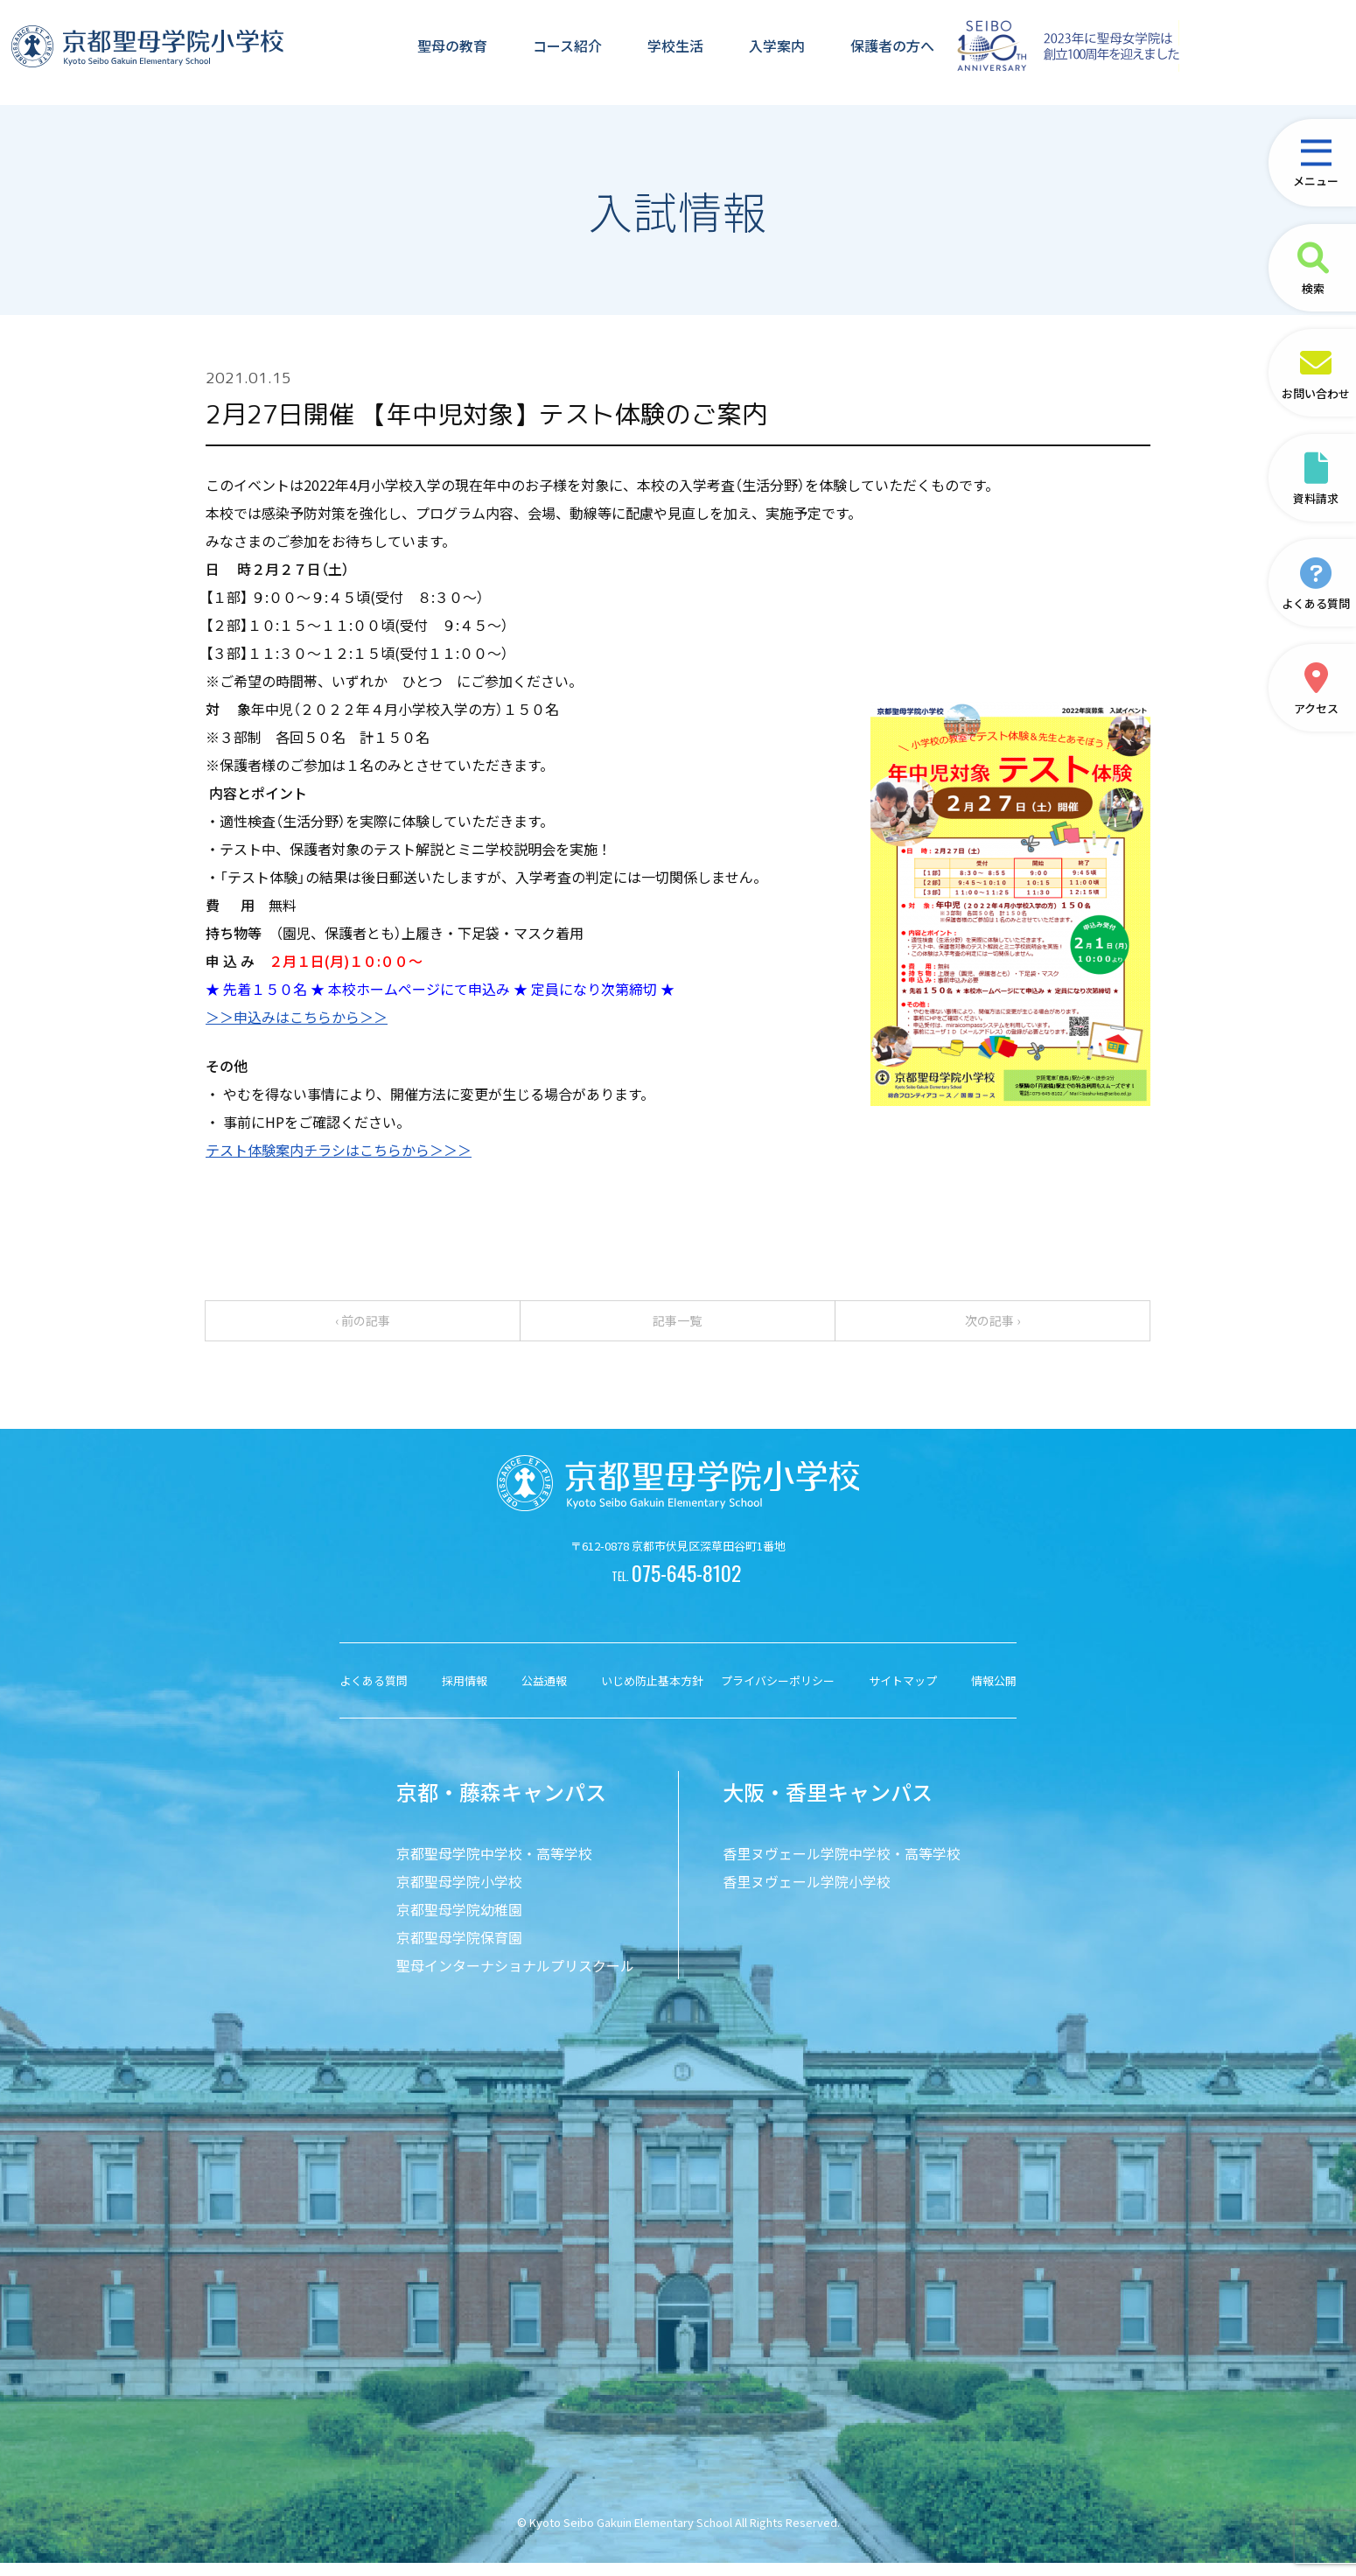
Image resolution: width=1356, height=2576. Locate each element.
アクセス (1316, 688)
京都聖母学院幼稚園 (459, 1922)
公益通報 (544, 1693)
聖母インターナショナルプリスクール (515, 1978)
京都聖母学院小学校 (459, 1894)
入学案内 (776, 49)
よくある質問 (1316, 583)
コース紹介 (566, 49)
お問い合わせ (1316, 373)
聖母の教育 (451, 49)
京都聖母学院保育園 (459, 1950)
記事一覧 (677, 1327)
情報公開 (994, 1693)
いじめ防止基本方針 (652, 1693)
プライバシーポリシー (778, 1693)
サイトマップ (903, 1693)
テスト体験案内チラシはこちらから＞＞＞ (339, 1149)
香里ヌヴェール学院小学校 (807, 1894)
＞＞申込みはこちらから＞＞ (297, 1016)
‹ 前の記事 (362, 1327)
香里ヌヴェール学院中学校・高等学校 (842, 1866)
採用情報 (464, 1693)
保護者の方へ (891, 49)
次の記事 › (992, 1327)
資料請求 (1316, 478)
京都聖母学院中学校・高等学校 (494, 1866)
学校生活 (674, 49)
